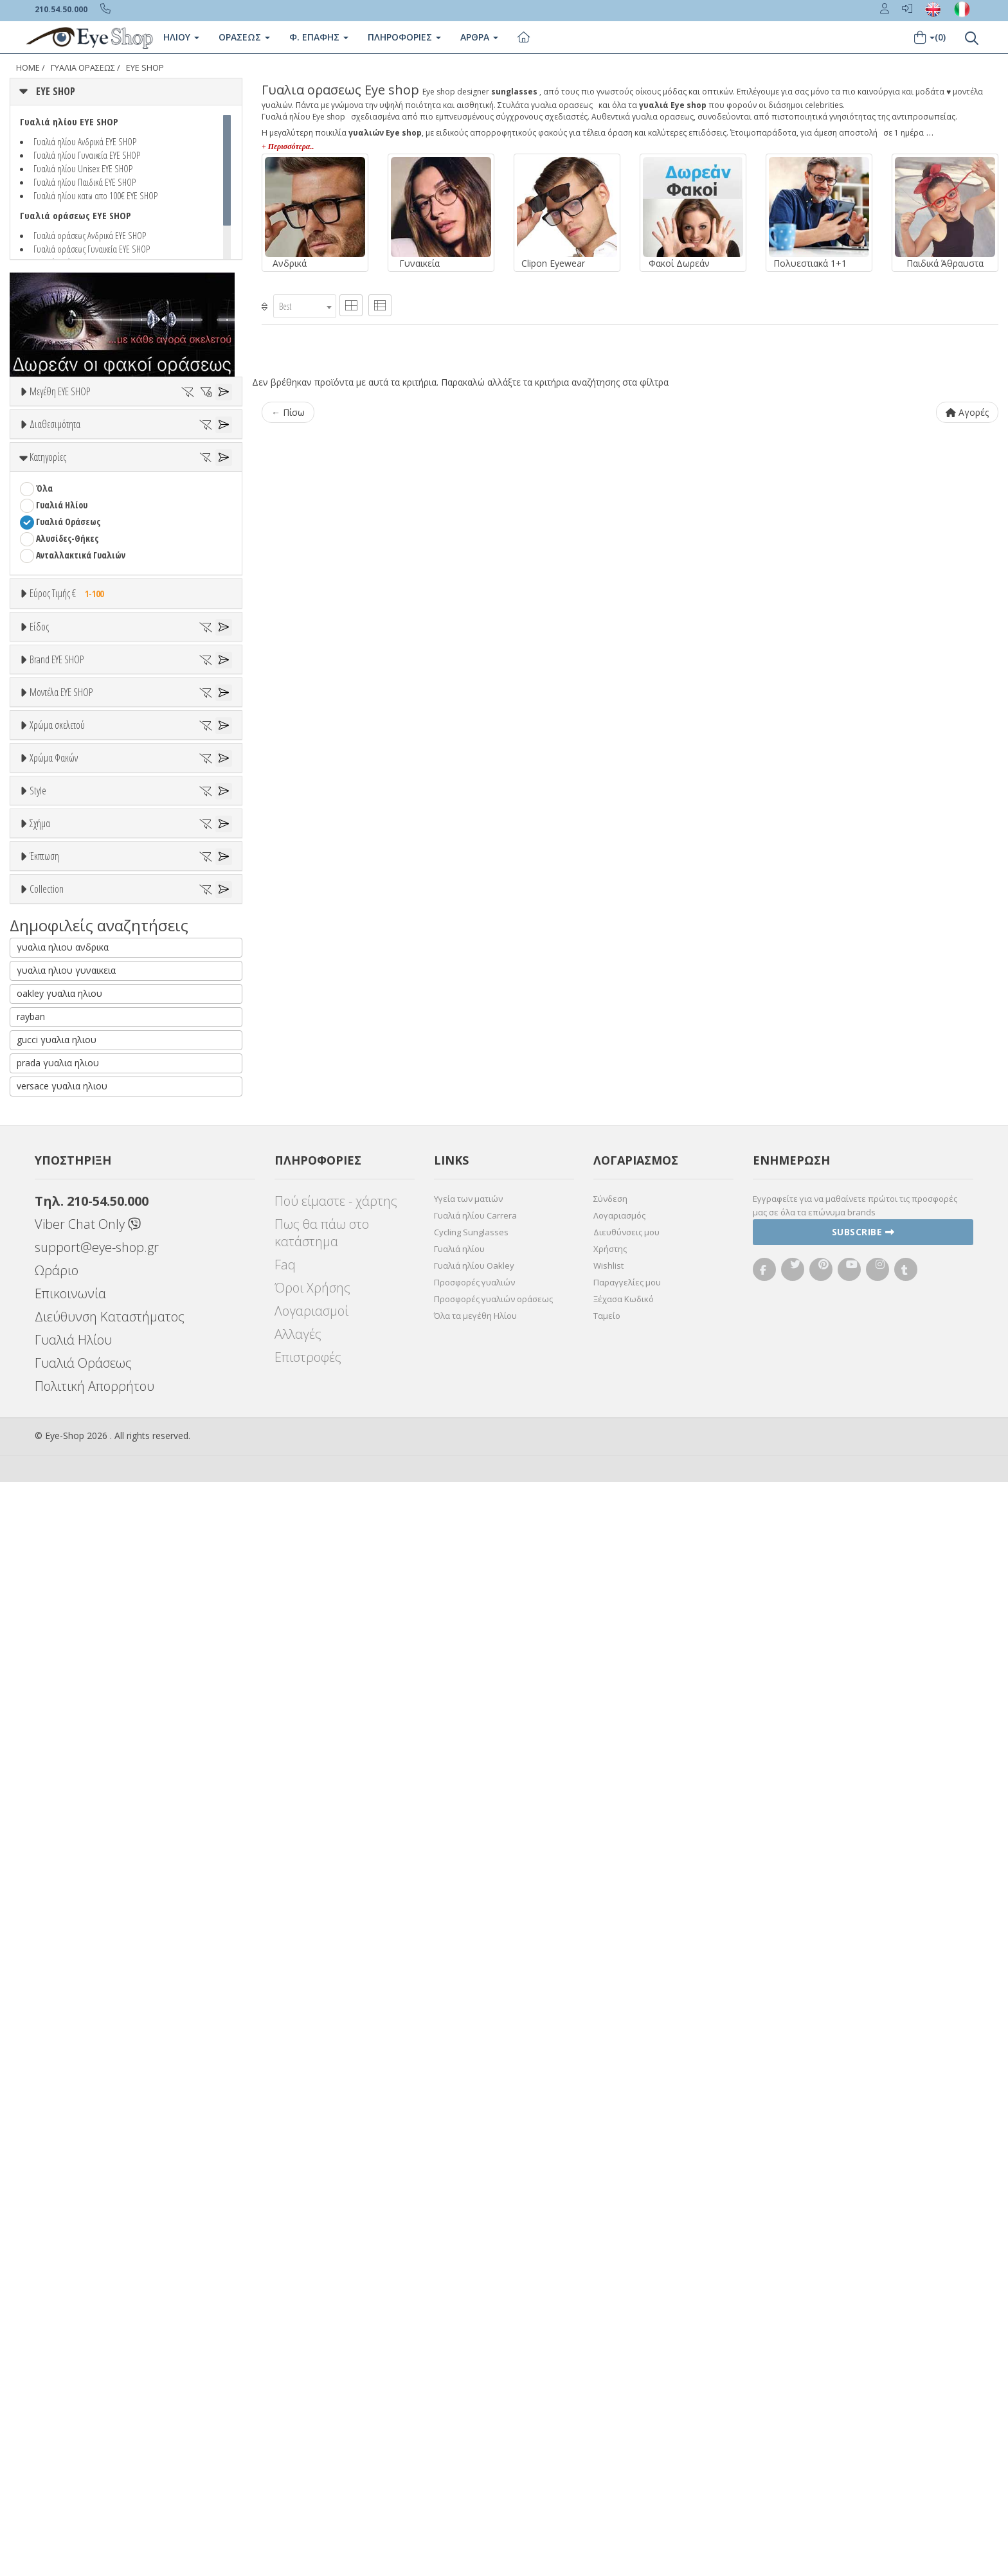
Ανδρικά (51, 865)
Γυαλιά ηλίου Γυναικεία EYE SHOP (86, 154)
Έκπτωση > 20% (66, 1900)
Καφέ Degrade (70, 1609)
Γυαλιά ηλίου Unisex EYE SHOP (82, 168)
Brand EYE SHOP (57, 970)
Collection (47, 1933)
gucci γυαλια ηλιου (56, 2133)
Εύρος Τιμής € (70, 700)
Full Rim (52, 1703)
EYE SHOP (145, 67)
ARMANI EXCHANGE (70, 1052)
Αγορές (967, 412)
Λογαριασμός (619, 2309)
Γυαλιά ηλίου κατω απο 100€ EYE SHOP (95, 195)
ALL (48, 1364)
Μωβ (51, 1414)
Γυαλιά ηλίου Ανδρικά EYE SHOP (84, 141)
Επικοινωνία (70, 2387)
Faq (285, 2358)
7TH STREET (58, 1035)
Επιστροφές (307, 2451)
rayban (31, 2110)
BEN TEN (52, 1102)
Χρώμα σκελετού (57, 1333)
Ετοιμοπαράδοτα (75, 492)
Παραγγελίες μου (627, 2376)
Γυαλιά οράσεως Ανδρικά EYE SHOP (89, 235)
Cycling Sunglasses (471, 2326)
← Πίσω (288, 412)
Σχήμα (40, 1753)
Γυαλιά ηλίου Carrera (475, 2309)
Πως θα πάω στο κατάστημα (321, 2326)
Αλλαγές (297, 2428)
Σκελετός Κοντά (66, 915)
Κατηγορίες (48, 564)
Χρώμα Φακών (54, 1494)
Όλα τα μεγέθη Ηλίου (475, 2409)
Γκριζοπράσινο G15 (78, 1626)
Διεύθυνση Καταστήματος (109, 2410)
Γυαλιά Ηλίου (61, 611)
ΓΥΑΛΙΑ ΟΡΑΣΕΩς (83, 67)
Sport (46, 848)
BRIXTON (53, 1152)
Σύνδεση (610, 2292)
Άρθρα (479, 37)
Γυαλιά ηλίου (459, 2342)
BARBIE (49, 1085)
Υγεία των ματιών (468, 2292)
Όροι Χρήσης (312, 2381)
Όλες (51, 1867)
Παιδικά (51, 898)
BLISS (46, 1135)
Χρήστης (610, 2342)
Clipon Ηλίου (66, 1542)
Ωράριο (56, 2364)
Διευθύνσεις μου (626, 2326)
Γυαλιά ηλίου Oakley (474, 2359)
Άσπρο (55, 1381)
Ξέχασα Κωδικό (623, 2393)
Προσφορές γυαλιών (474, 2376)
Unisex (48, 831)
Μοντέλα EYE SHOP (61, 1196)
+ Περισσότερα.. (288, 146)
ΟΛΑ (43, 422)
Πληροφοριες (404, 37)
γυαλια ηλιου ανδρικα (63, 2041)
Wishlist (608, 2359)
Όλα (48, 525)
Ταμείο (606, 2409)
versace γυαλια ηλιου (62, 2180)
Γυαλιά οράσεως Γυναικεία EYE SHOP (91, 248)
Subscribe (863, 2326)
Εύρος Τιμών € (57, 732)
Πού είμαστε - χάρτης (335, 2294)
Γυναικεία (55, 881)
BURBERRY (55, 1169)
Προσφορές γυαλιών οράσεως (493, 2393)
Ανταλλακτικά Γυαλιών (80, 662)
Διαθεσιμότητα (55, 461)
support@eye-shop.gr (97, 2341)
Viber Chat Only (88, 2318)
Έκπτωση (44, 1836)
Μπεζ (53, 1397)
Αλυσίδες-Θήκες (67, 645)
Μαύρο (55, 1448)
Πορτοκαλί (63, 1431)
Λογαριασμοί (311, 2404)
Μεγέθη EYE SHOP (60, 391)
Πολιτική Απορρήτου (94, 2480)
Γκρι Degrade (67, 1576)
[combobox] (304, 306)
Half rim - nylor (65, 1720)
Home (28, 67)
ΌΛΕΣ (45, 1964)
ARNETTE (52, 1068)
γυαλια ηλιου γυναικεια (66, 2064)
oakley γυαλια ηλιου (59, 2087)
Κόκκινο (57, 1464)
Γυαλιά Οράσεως (68, 628)
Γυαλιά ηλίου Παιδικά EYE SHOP (84, 181)
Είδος (39, 783)
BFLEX (46, 1119)
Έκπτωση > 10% (66, 1883)
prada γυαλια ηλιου (58, 2157)
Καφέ (52, 1592)
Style (38, 1656)
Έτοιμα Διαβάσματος (77, 932)
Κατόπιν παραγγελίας (84, 509)
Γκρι (50, 1559)
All (41, 1687)
